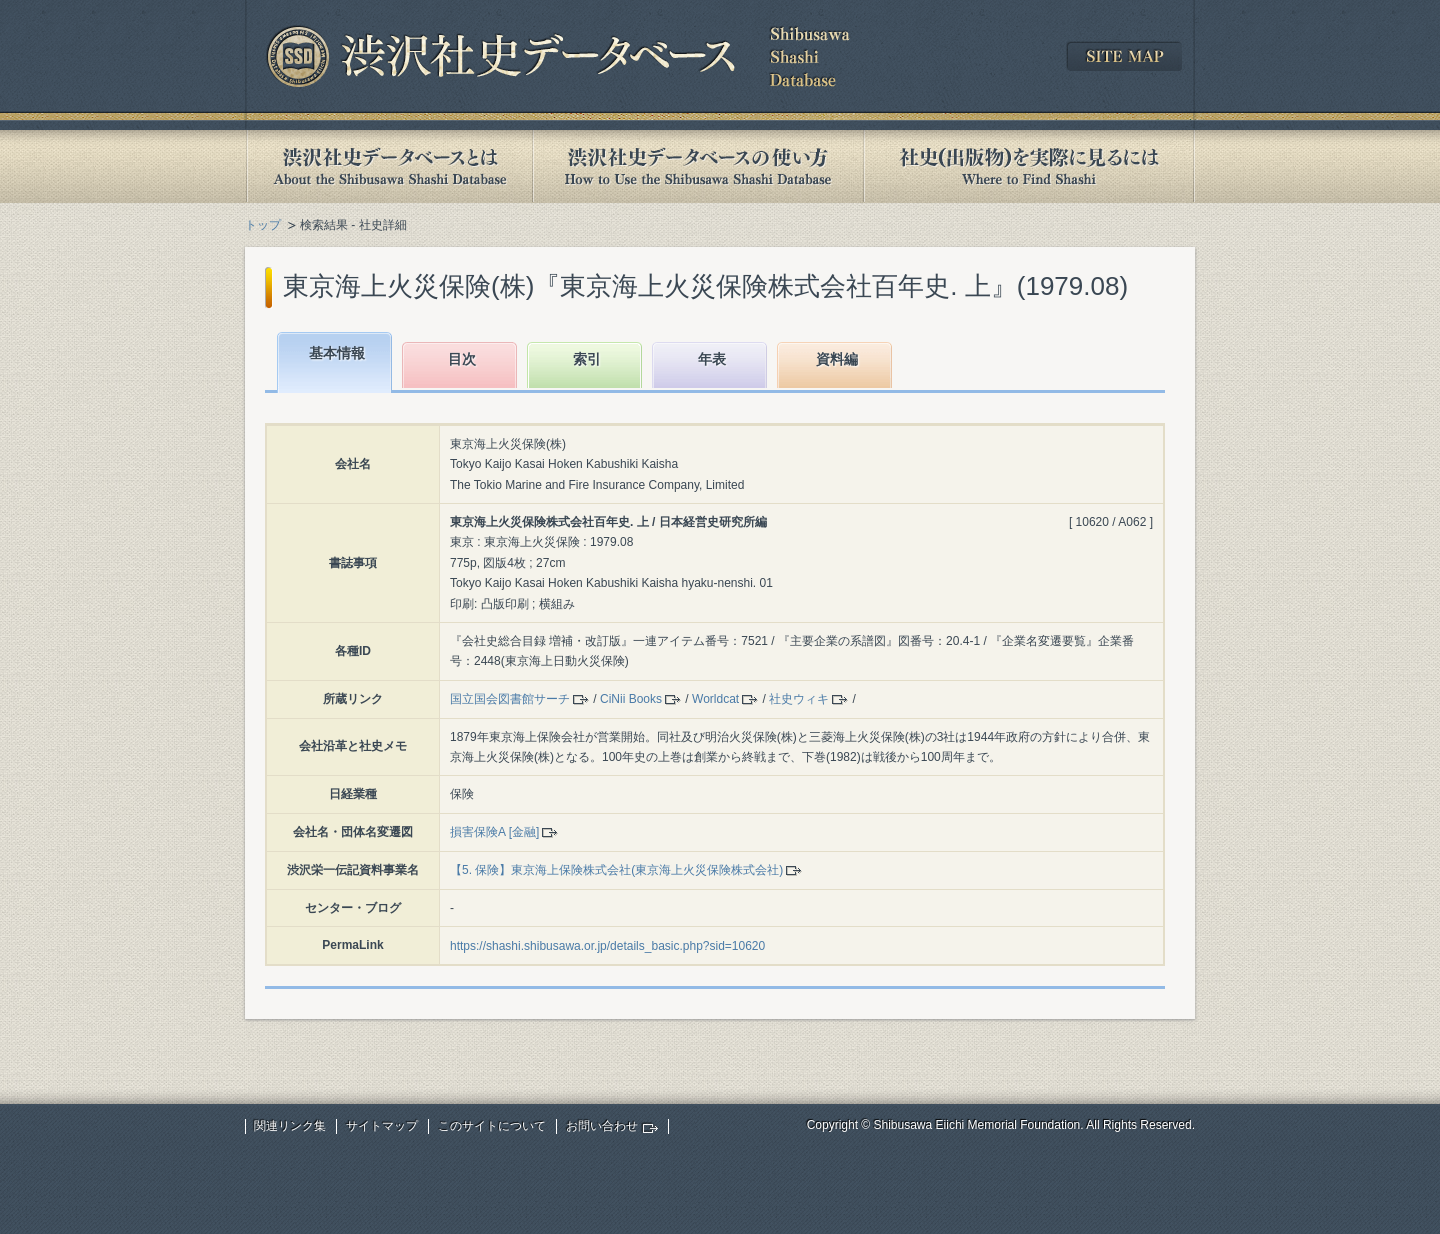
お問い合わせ (602, 1126)
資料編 (837, 359)
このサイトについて (492, 1126)
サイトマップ (382, 1126)
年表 (712, 359)
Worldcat (715, 699)
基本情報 (337, 353)
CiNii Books (631, 699)
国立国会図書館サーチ (510, 699)
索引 (587, 359)
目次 (462, 359)
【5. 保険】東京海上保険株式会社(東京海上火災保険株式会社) (616, 870)
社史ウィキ (799, 699)
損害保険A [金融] (494, 832)
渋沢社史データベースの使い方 (698, 166)
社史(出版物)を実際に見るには (1029, 166)
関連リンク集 (290, 1126)
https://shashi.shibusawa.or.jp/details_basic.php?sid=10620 (607, 946)
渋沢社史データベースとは (388, 166)
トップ (263, 225)
